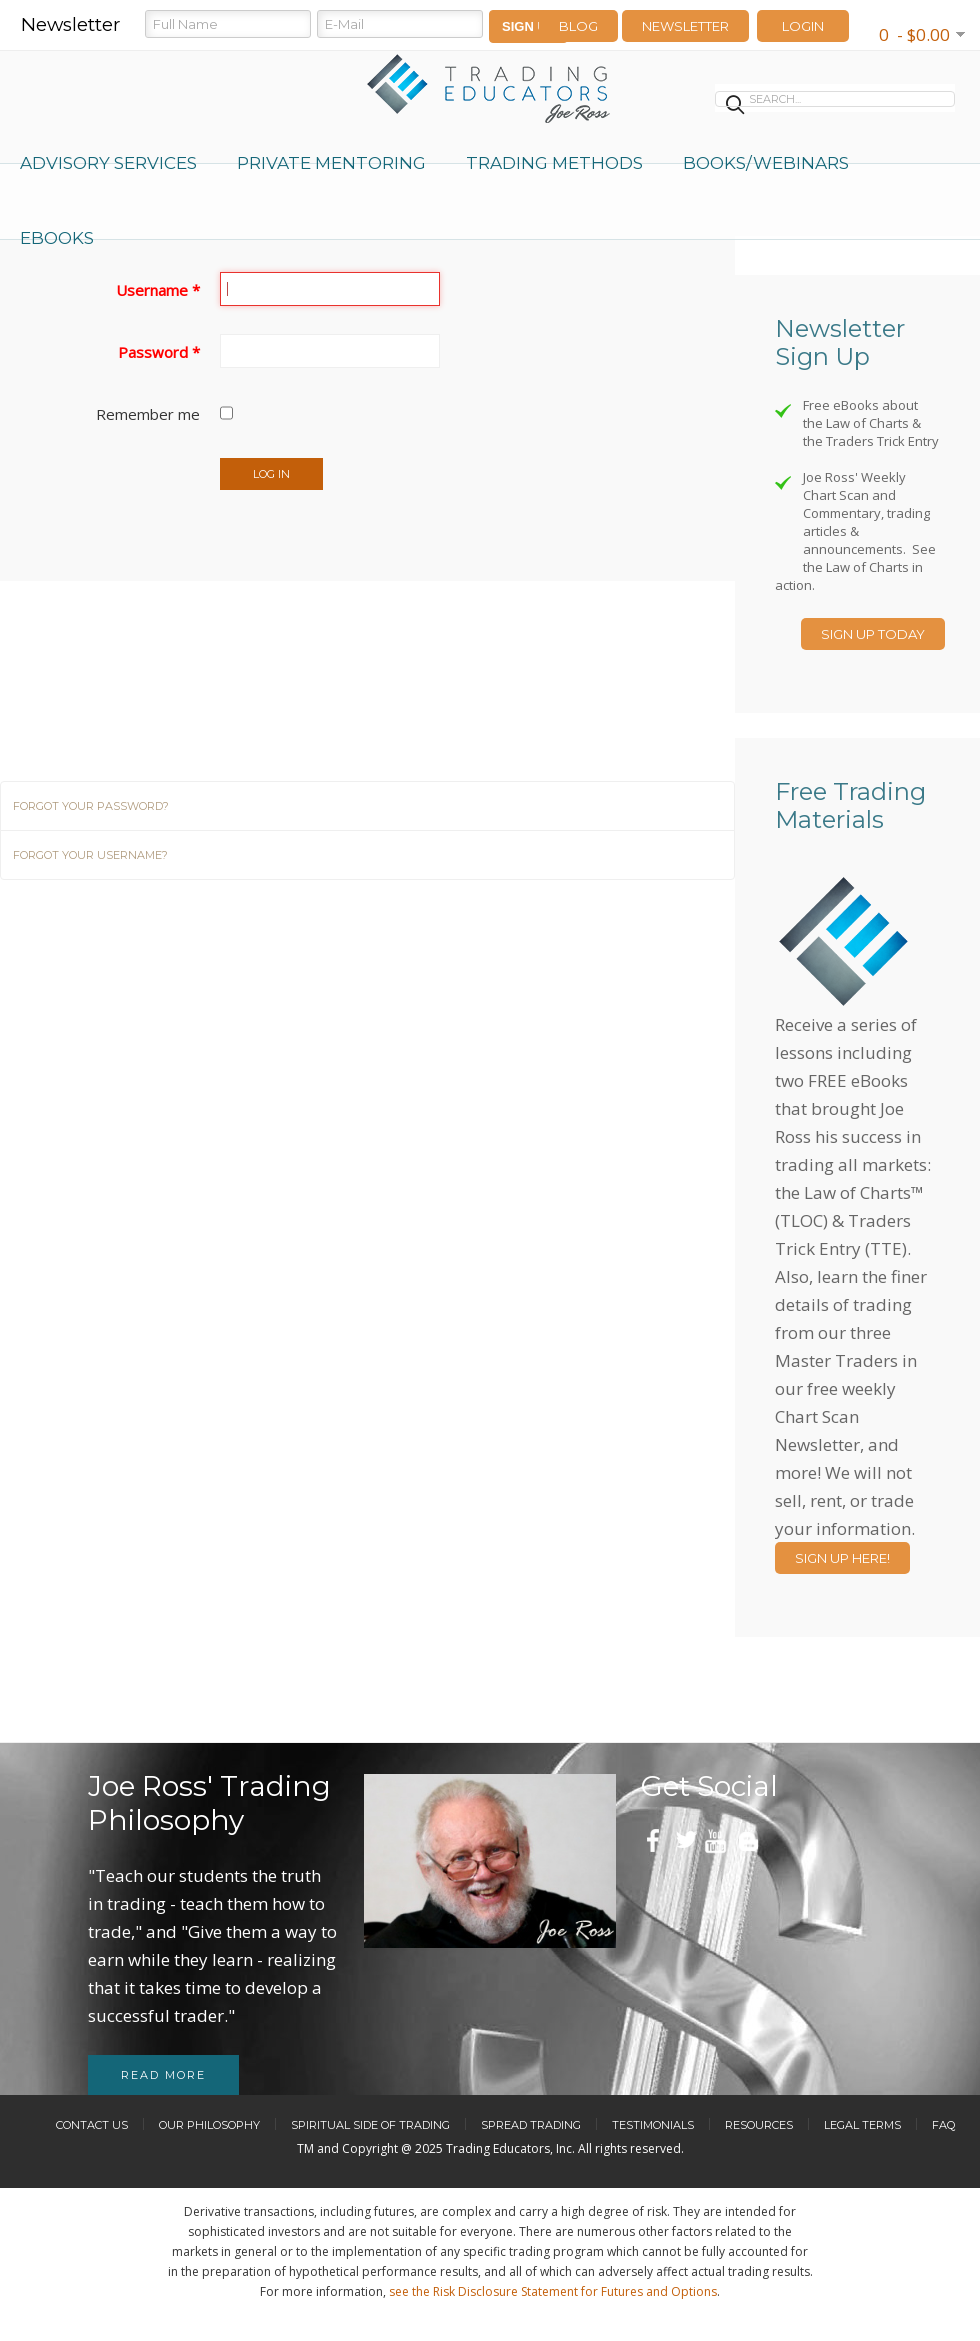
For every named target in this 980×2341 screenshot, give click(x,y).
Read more (163, 2075)
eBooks (57, 238)
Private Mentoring (331, 163)
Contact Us (92, 2125)
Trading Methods (554, 163)
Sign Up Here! (842, 1558)
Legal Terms (862, 2125)
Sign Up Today (873, 634)
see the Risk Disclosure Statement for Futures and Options (553, 2291)
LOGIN (803, 26)
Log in (271, 474)
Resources (759, 2125)
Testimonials (653, 2125)
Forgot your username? (90, 855)
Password (159, 352)
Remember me (148, 414)
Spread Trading (531, 2125)
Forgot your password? (91, 806)
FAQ (943, 2125)
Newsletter (685, 26)
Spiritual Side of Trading (370, 2125)
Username (158, 290)
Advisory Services (108, 163)
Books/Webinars (766, 163)
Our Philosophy (209, 2125)
